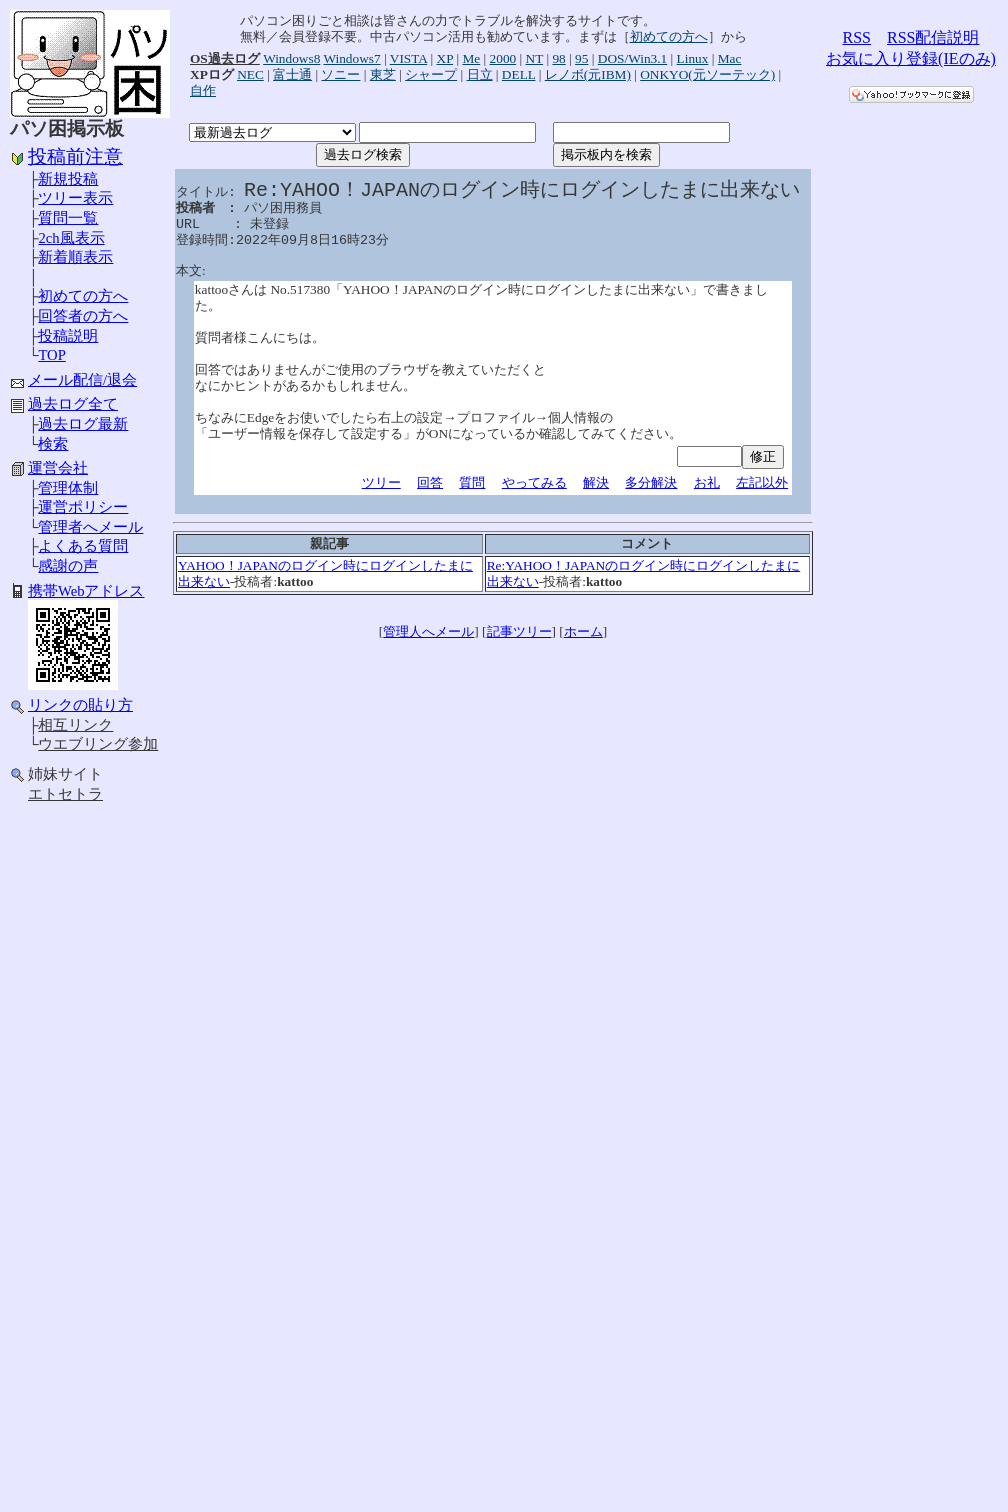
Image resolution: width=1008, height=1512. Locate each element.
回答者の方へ (83, 316)
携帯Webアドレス (86, 591)
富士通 (292, 74)
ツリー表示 (75, 198)
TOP (51, 355)
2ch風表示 (71, 238)
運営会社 (58, 468)
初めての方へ (83, 296)
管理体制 (68, 488)
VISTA (408, 58)
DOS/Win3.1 (632, 58)
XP (445, 58)
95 (581, 58)
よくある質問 (83, 546)
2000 (503, 58)
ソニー (340, 74)
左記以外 (762, 482)
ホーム (583, 631)
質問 (472, 482)
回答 (430, 482)
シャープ (431, 74)
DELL (519, 74)
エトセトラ (65, 794)
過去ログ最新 (83, 424)
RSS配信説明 (933, 37)
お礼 (707, 482)
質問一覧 (68, 218)
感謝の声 (68, 566)
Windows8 (291, 58)
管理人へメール (428, 631)
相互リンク (75, 725)
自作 (203, 90)
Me (471, 58)
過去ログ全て (73, 404)
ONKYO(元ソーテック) (707, 74)
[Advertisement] (90, 1128)
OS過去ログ (225, 58)
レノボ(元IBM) (588, 74)
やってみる (534, 482)
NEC (250, 74)
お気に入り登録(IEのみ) (911, 58)
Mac (730, 58)
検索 (53, 444)
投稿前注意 (75, 156)
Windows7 (351, 58)
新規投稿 (68, 179)
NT (535, 58)
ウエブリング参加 (98, 744)
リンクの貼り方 (80, 705)
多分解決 (651, 482)
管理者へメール (90, 527)
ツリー (381, 482)
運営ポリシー (83, 507)
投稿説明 (68, 336)
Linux (693, 58)
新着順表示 (75, 257)
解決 (596, 482)
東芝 (383, 74)
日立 (480, 74)
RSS (857, 37)
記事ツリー (519, 631)
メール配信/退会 (82, 380)
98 (558, 58)
